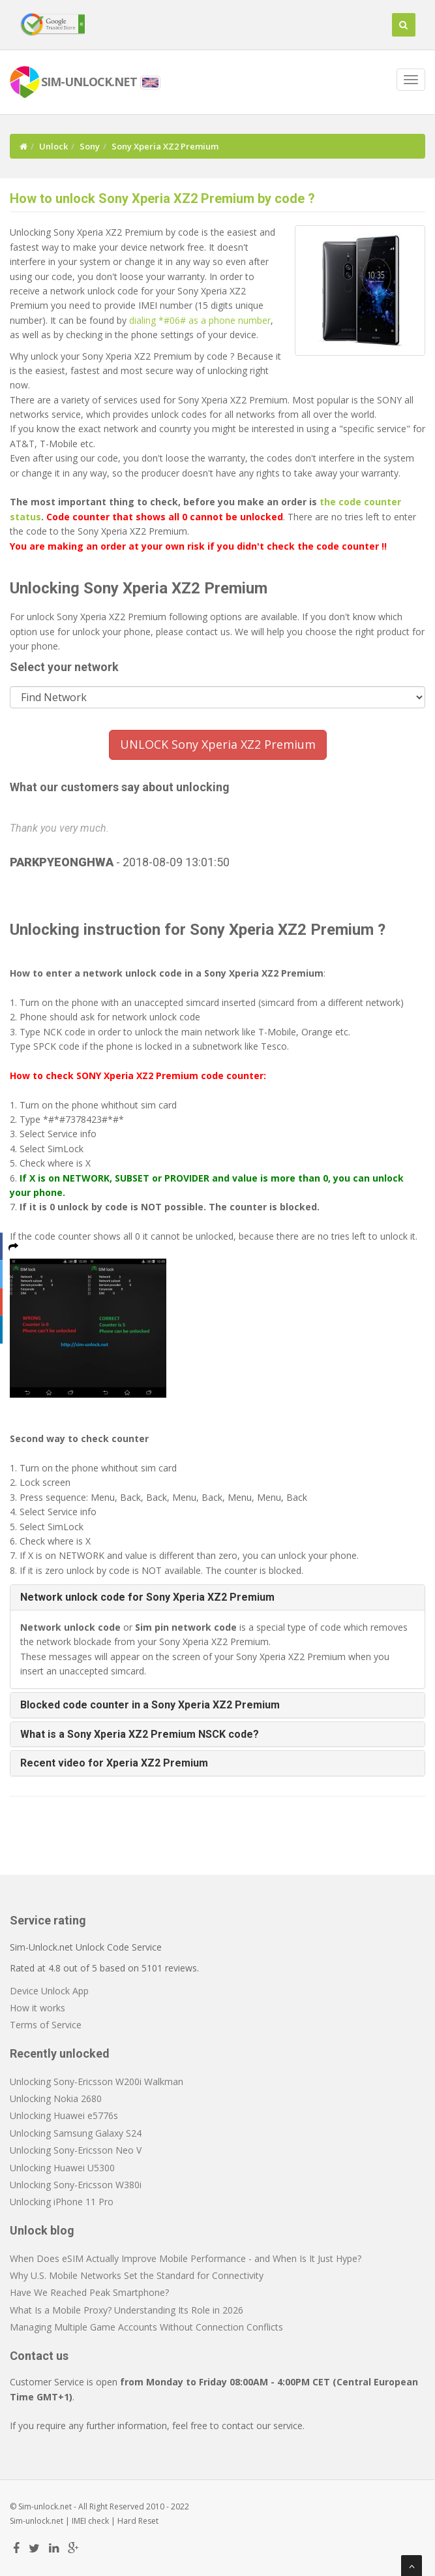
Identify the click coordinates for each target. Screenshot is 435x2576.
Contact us (39, 2356)
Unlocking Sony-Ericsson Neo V (76, 2150)
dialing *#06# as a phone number (200, 320)
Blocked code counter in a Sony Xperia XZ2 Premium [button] (150, 1705)
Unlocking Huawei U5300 (62, 2167)
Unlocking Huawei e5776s (64, 2115)
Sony (90, 146)
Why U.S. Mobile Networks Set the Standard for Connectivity (136, 2275)
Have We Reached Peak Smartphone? (89, 2292)
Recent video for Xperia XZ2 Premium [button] (114, 1763)
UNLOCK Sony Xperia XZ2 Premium (218, 744)
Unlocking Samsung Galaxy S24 (76, 2133)
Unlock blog (42, 2230)
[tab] (217, 1597)
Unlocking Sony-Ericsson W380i (76, 2184)
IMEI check (90, 2520)
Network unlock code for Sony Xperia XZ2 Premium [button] (147, 1597)
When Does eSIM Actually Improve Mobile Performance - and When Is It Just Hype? (185, 2258)
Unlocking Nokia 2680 (56, 2098)
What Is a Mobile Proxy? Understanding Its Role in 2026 (126, 2310)
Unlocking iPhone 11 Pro (61, 2201)
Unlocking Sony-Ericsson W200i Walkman (96, 2081)
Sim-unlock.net (36, 2520)
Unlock (53, 146)
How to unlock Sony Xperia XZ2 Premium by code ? (162, 198)
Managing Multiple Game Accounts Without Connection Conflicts (146, 2327)
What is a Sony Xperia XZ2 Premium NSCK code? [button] (139, 1734)
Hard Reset (137, 2520)
